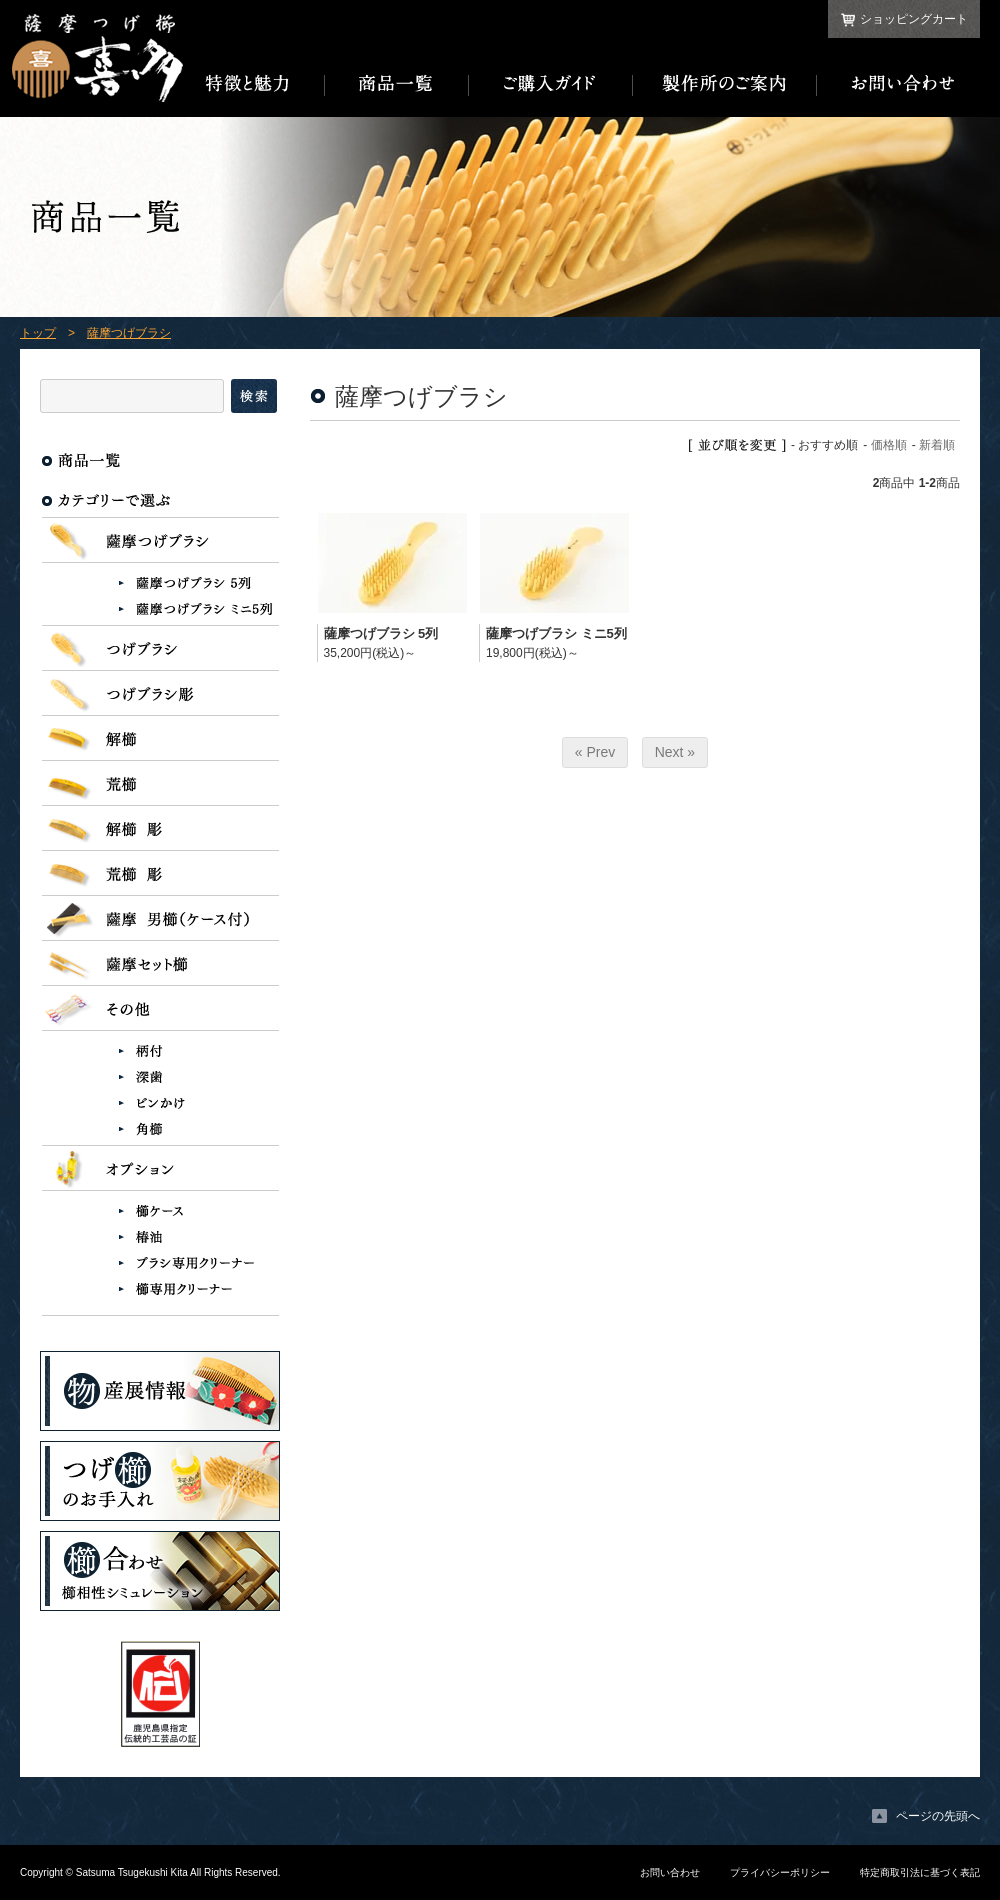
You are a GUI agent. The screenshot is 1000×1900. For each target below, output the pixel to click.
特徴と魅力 (254, 84)
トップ (38, 333)
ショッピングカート (914, 19)
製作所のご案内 (725, 84)
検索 (254, 396)
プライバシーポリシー (780, 1872)
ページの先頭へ (938, 1816)
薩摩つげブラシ (129, 333)
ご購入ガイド (551, 84)
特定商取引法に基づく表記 (920, 1872)
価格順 (889, 445)
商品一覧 (397, 84)
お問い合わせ (898, 84)
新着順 (937, 445)
